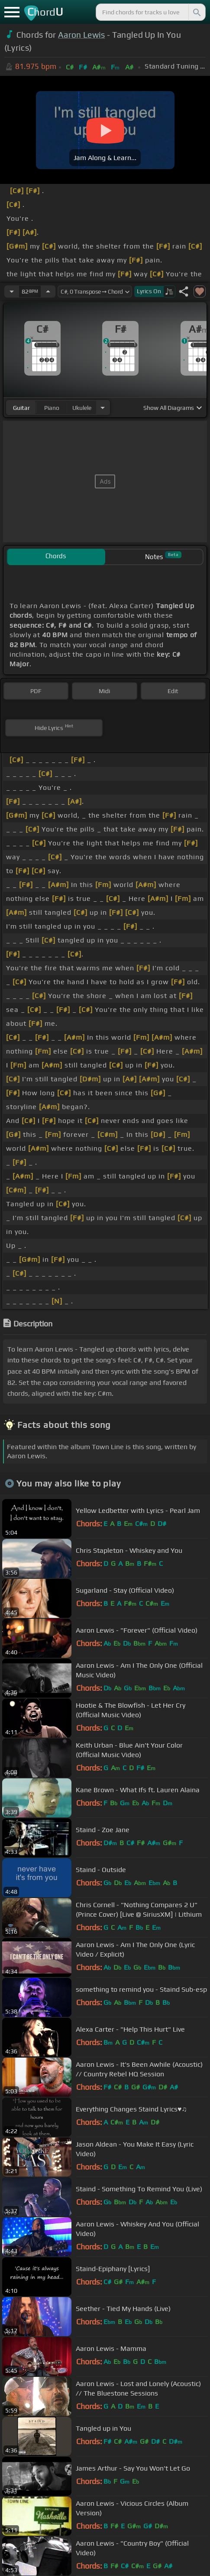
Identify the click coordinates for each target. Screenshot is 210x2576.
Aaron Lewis (81, 34)
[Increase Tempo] (48, 291)
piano (51, 407)
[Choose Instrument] (102, 407)
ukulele (81, 407)
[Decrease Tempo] (11, 291)
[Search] (196, 12)
